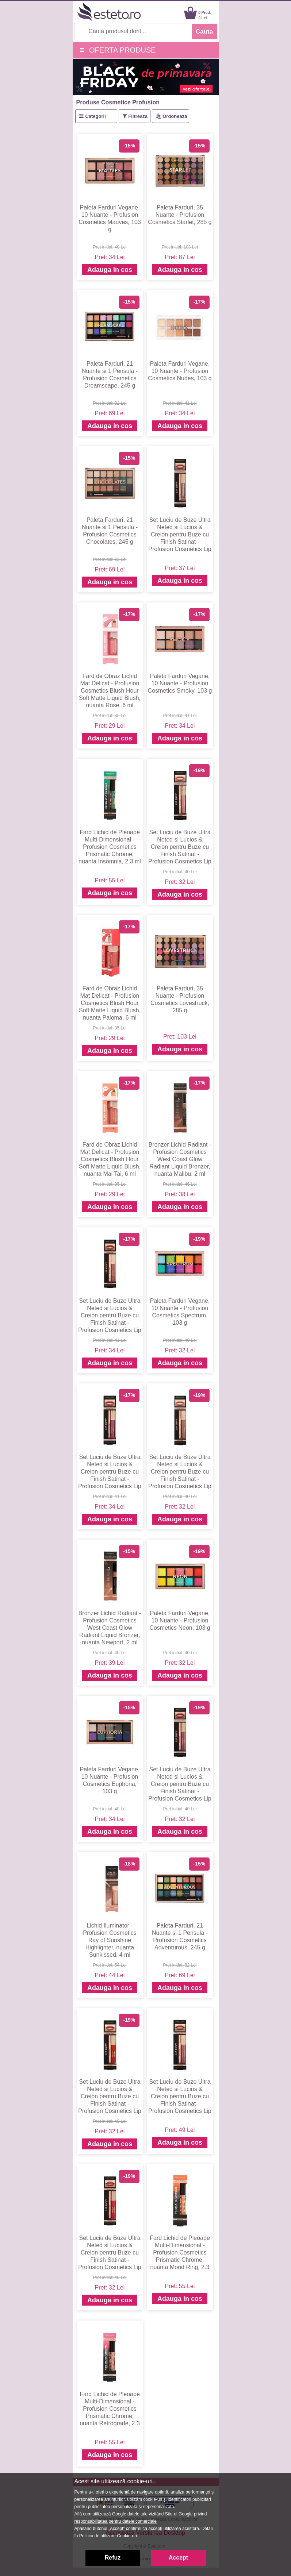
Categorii (95, 116)
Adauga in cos (109, 269)
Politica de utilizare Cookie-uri (108, 2535)
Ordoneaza (174, 116)
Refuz (113, 2557)
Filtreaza (138, 116)
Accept (178, 2557)
